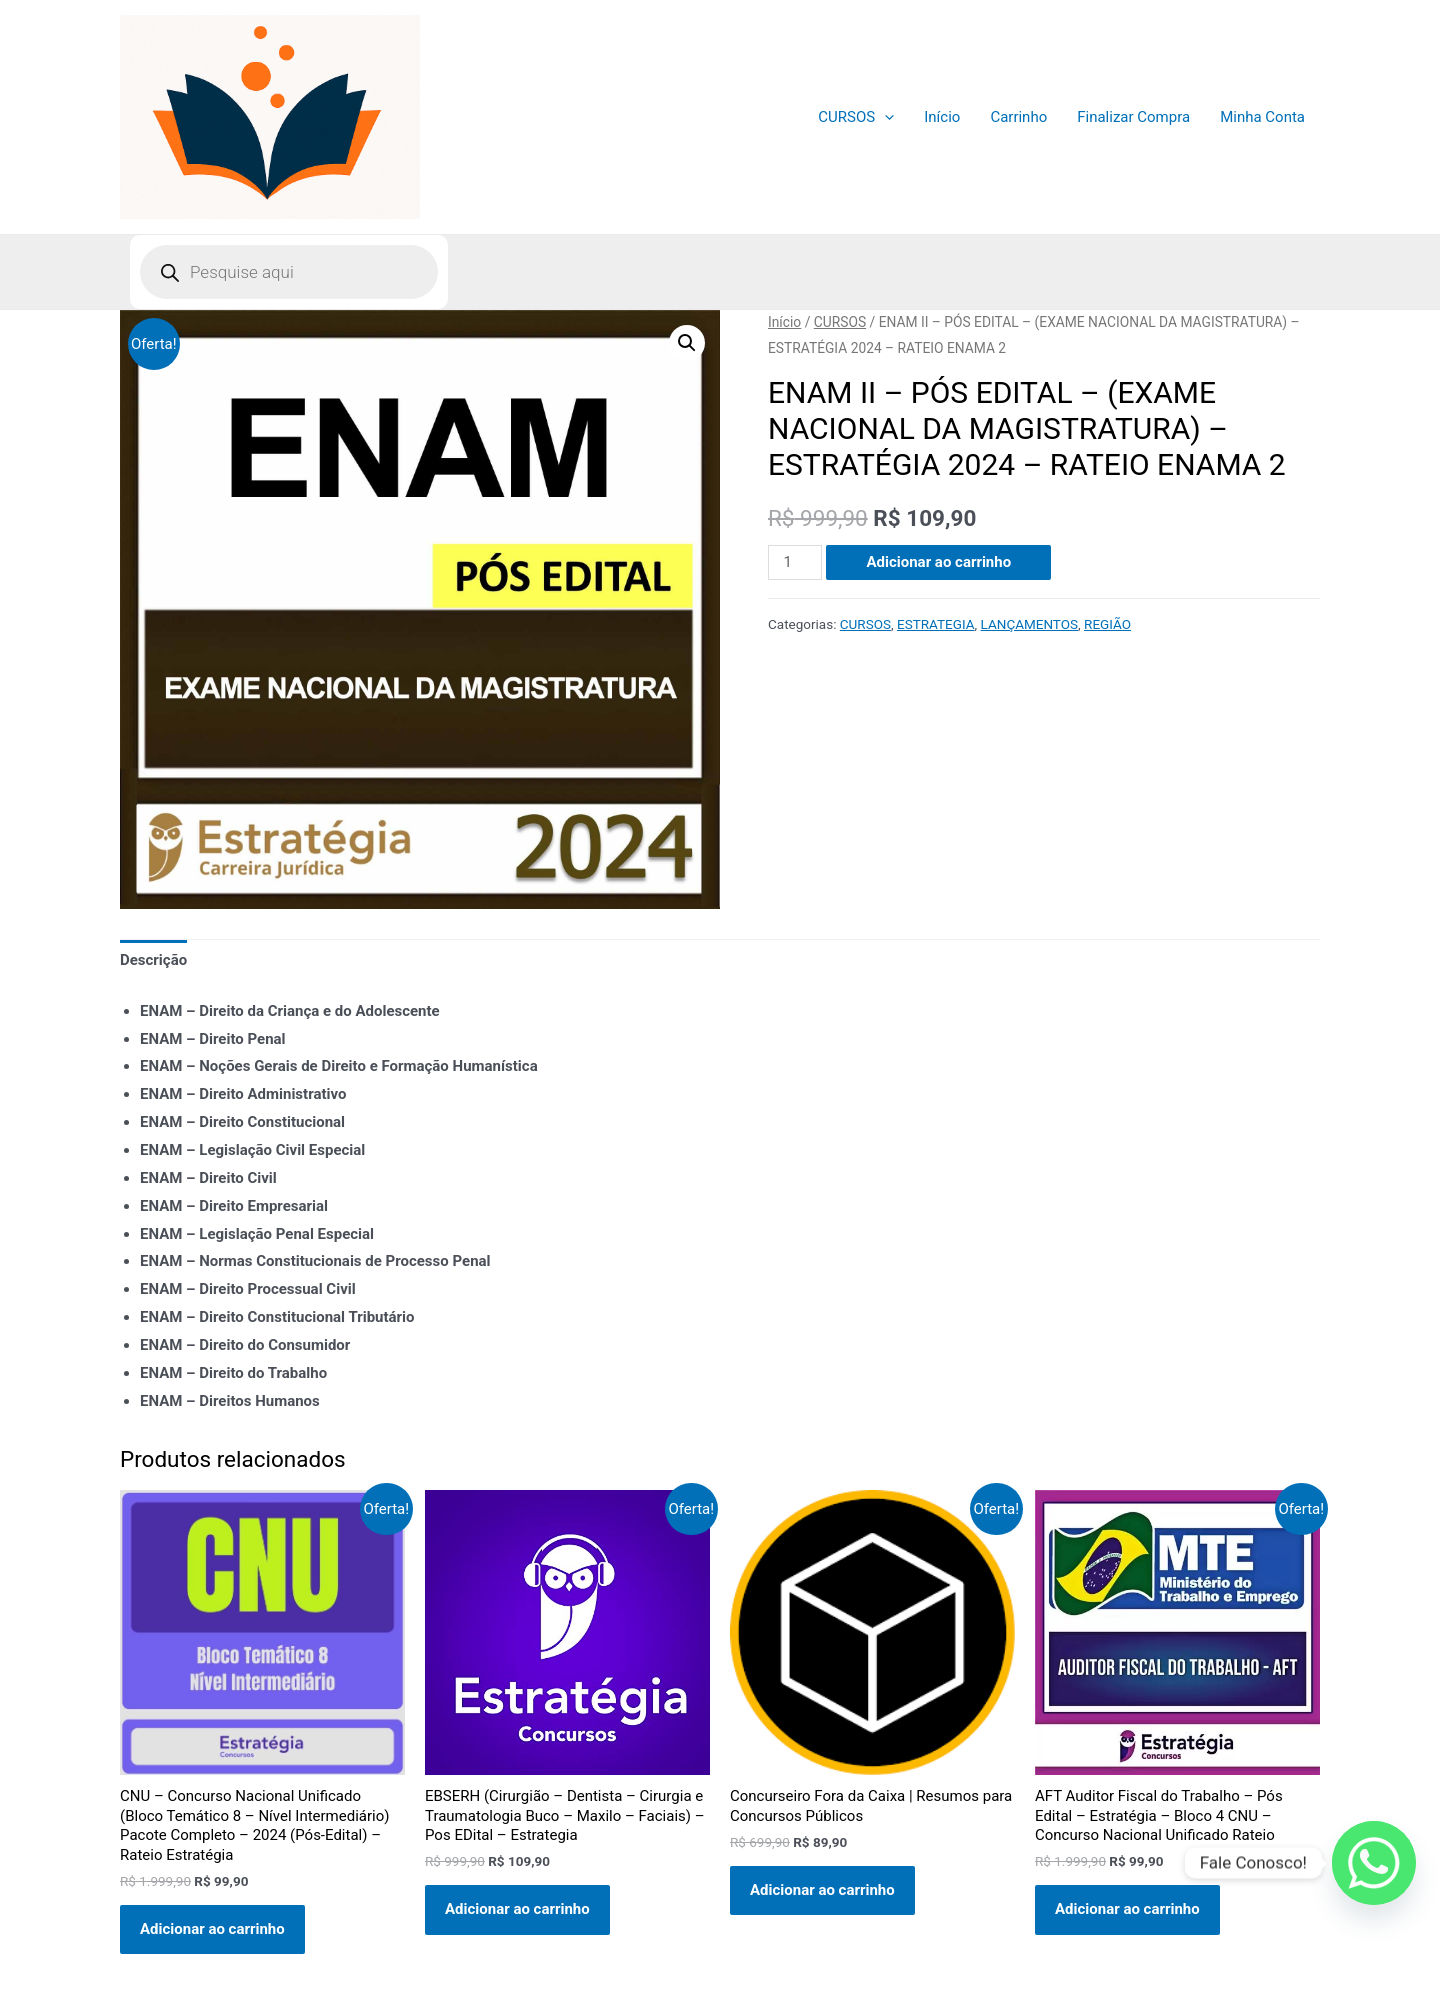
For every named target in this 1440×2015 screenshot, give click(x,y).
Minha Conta (1262, 117)
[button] (687, 343)
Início (942, 117)
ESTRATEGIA (936, 624)
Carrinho (1018, 117)
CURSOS (856, 117)
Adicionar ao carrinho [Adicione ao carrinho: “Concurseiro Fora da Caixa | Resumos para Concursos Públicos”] (822, 1890)
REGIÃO (1107, 624)
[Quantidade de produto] (795, 562)
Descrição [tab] (153, 960)
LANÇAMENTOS (1030, 624)
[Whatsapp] (1374, 1863)
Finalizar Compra (1133, 117)
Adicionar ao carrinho (938, 562)
